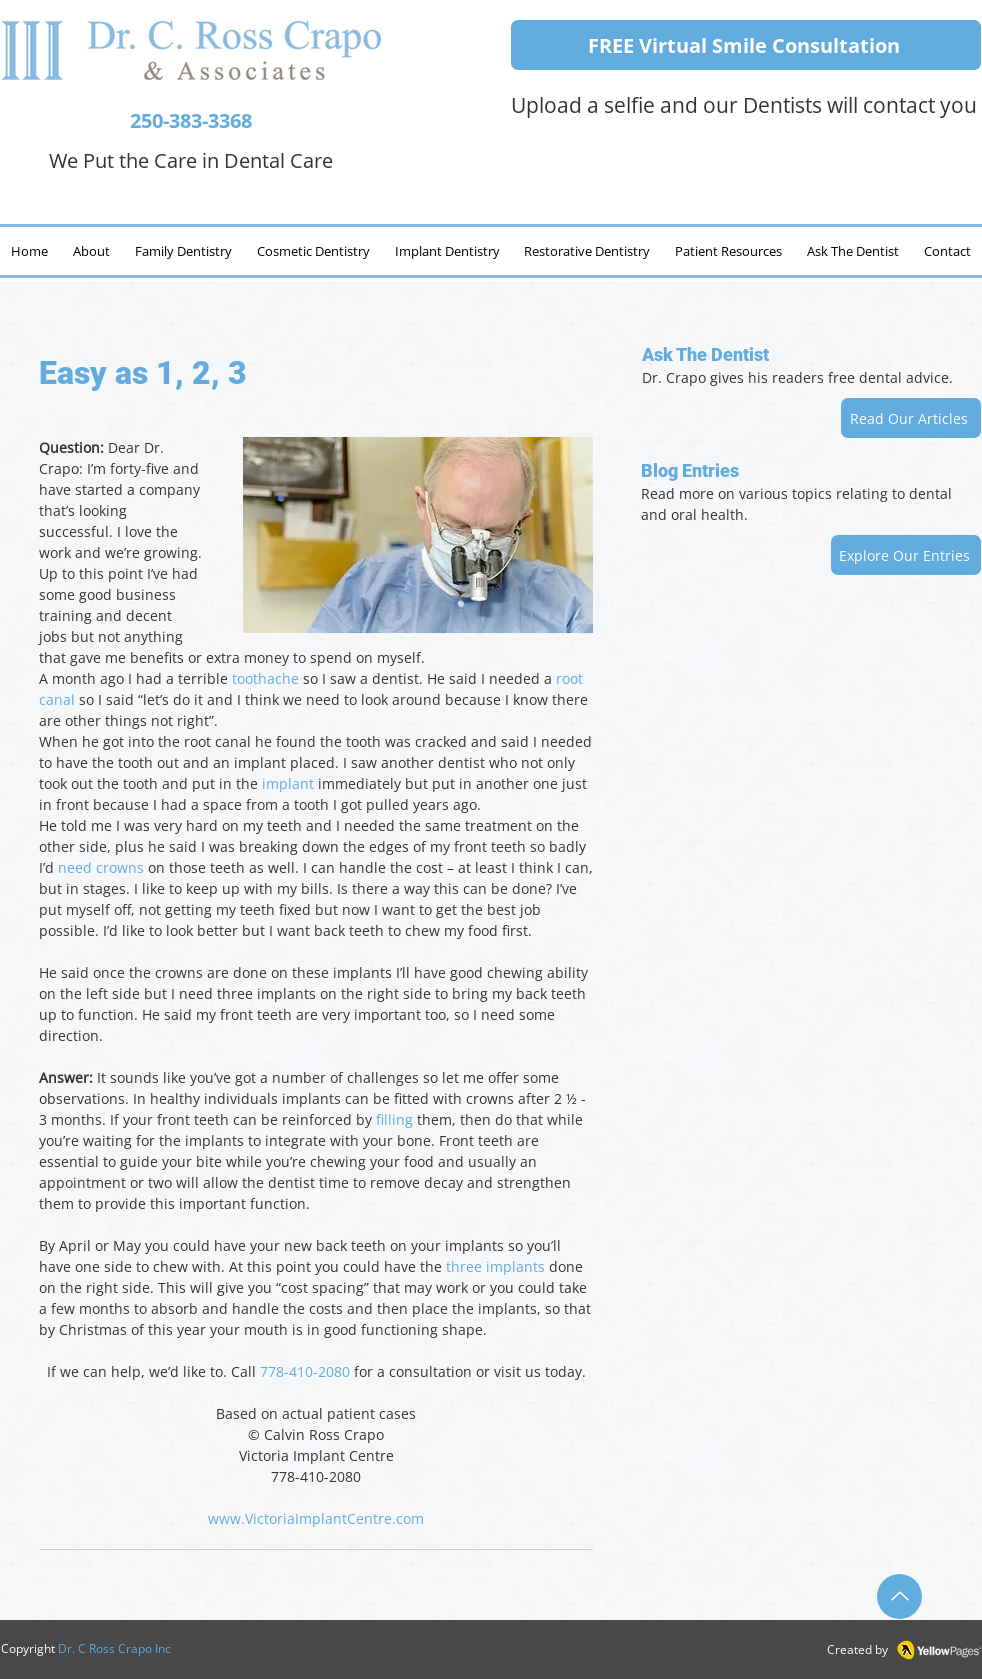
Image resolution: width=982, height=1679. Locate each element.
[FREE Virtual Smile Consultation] (746, 45)
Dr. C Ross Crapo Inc (114, 1648)
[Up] (899, 1596)
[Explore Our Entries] (906, 555)
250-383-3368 (191, 120)
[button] (852, 251)
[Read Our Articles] (911, 418)
